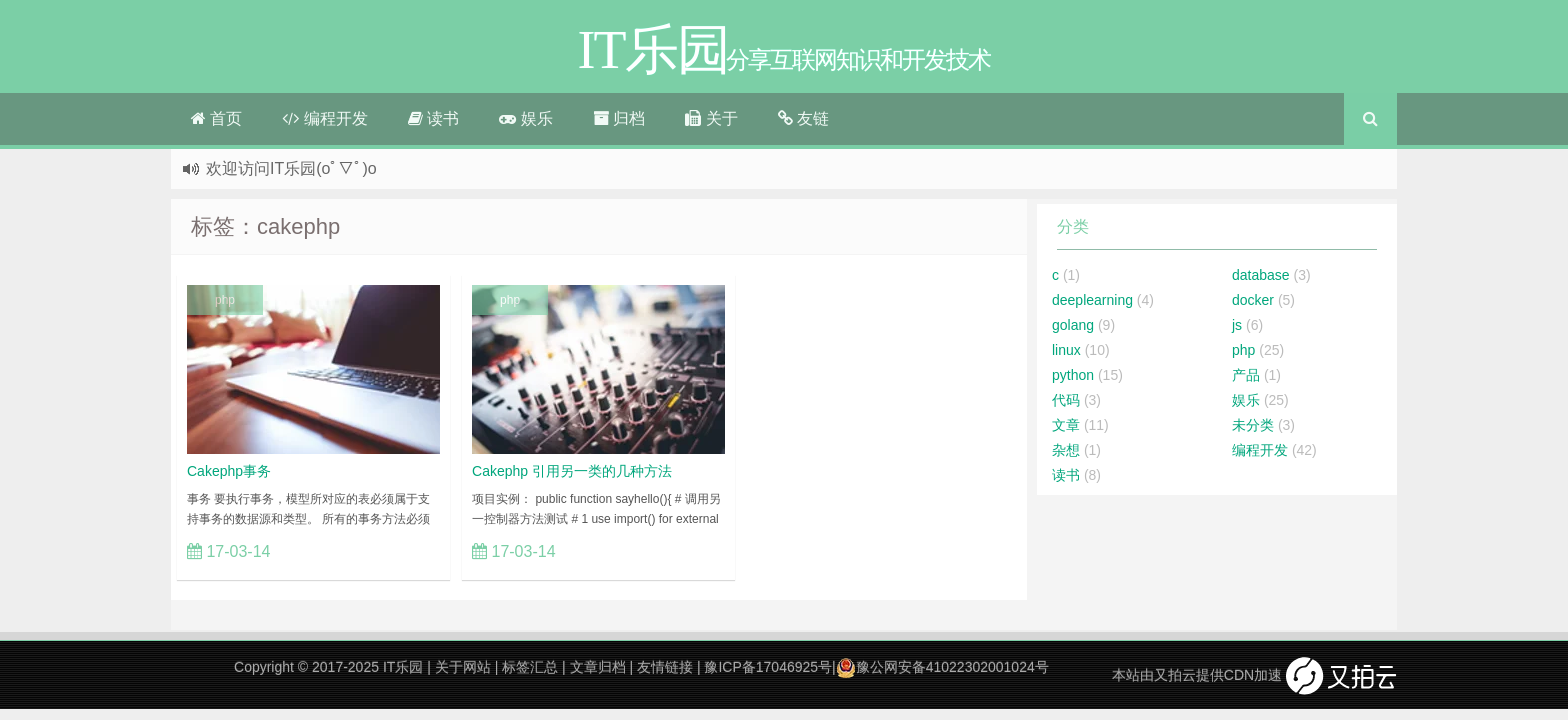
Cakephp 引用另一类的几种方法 (572, 471)
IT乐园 (403, 667)
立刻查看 (398, 551)
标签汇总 (530, 667)
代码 (1066, 400)
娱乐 (525, 118)
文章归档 (598, 667)
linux (1066, 350)
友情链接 (665, 667)
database (1261, 275)
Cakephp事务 (229, 471)
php (225, 300)
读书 (433, 118)
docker (1253, 300)
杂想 (1066, 450)
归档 (619, 118)
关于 (711, 118)
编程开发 (324, 118)
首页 (216, 118)
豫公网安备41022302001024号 (942, 667)
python (1073, 375)
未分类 (1253, 425)
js (1237, 325)
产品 (1246, 375)
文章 (1066, 425)
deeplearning (1092, 300)
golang (1073, 325)
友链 (803, 118)
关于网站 (463, 667)
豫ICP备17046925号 (768, 667)
